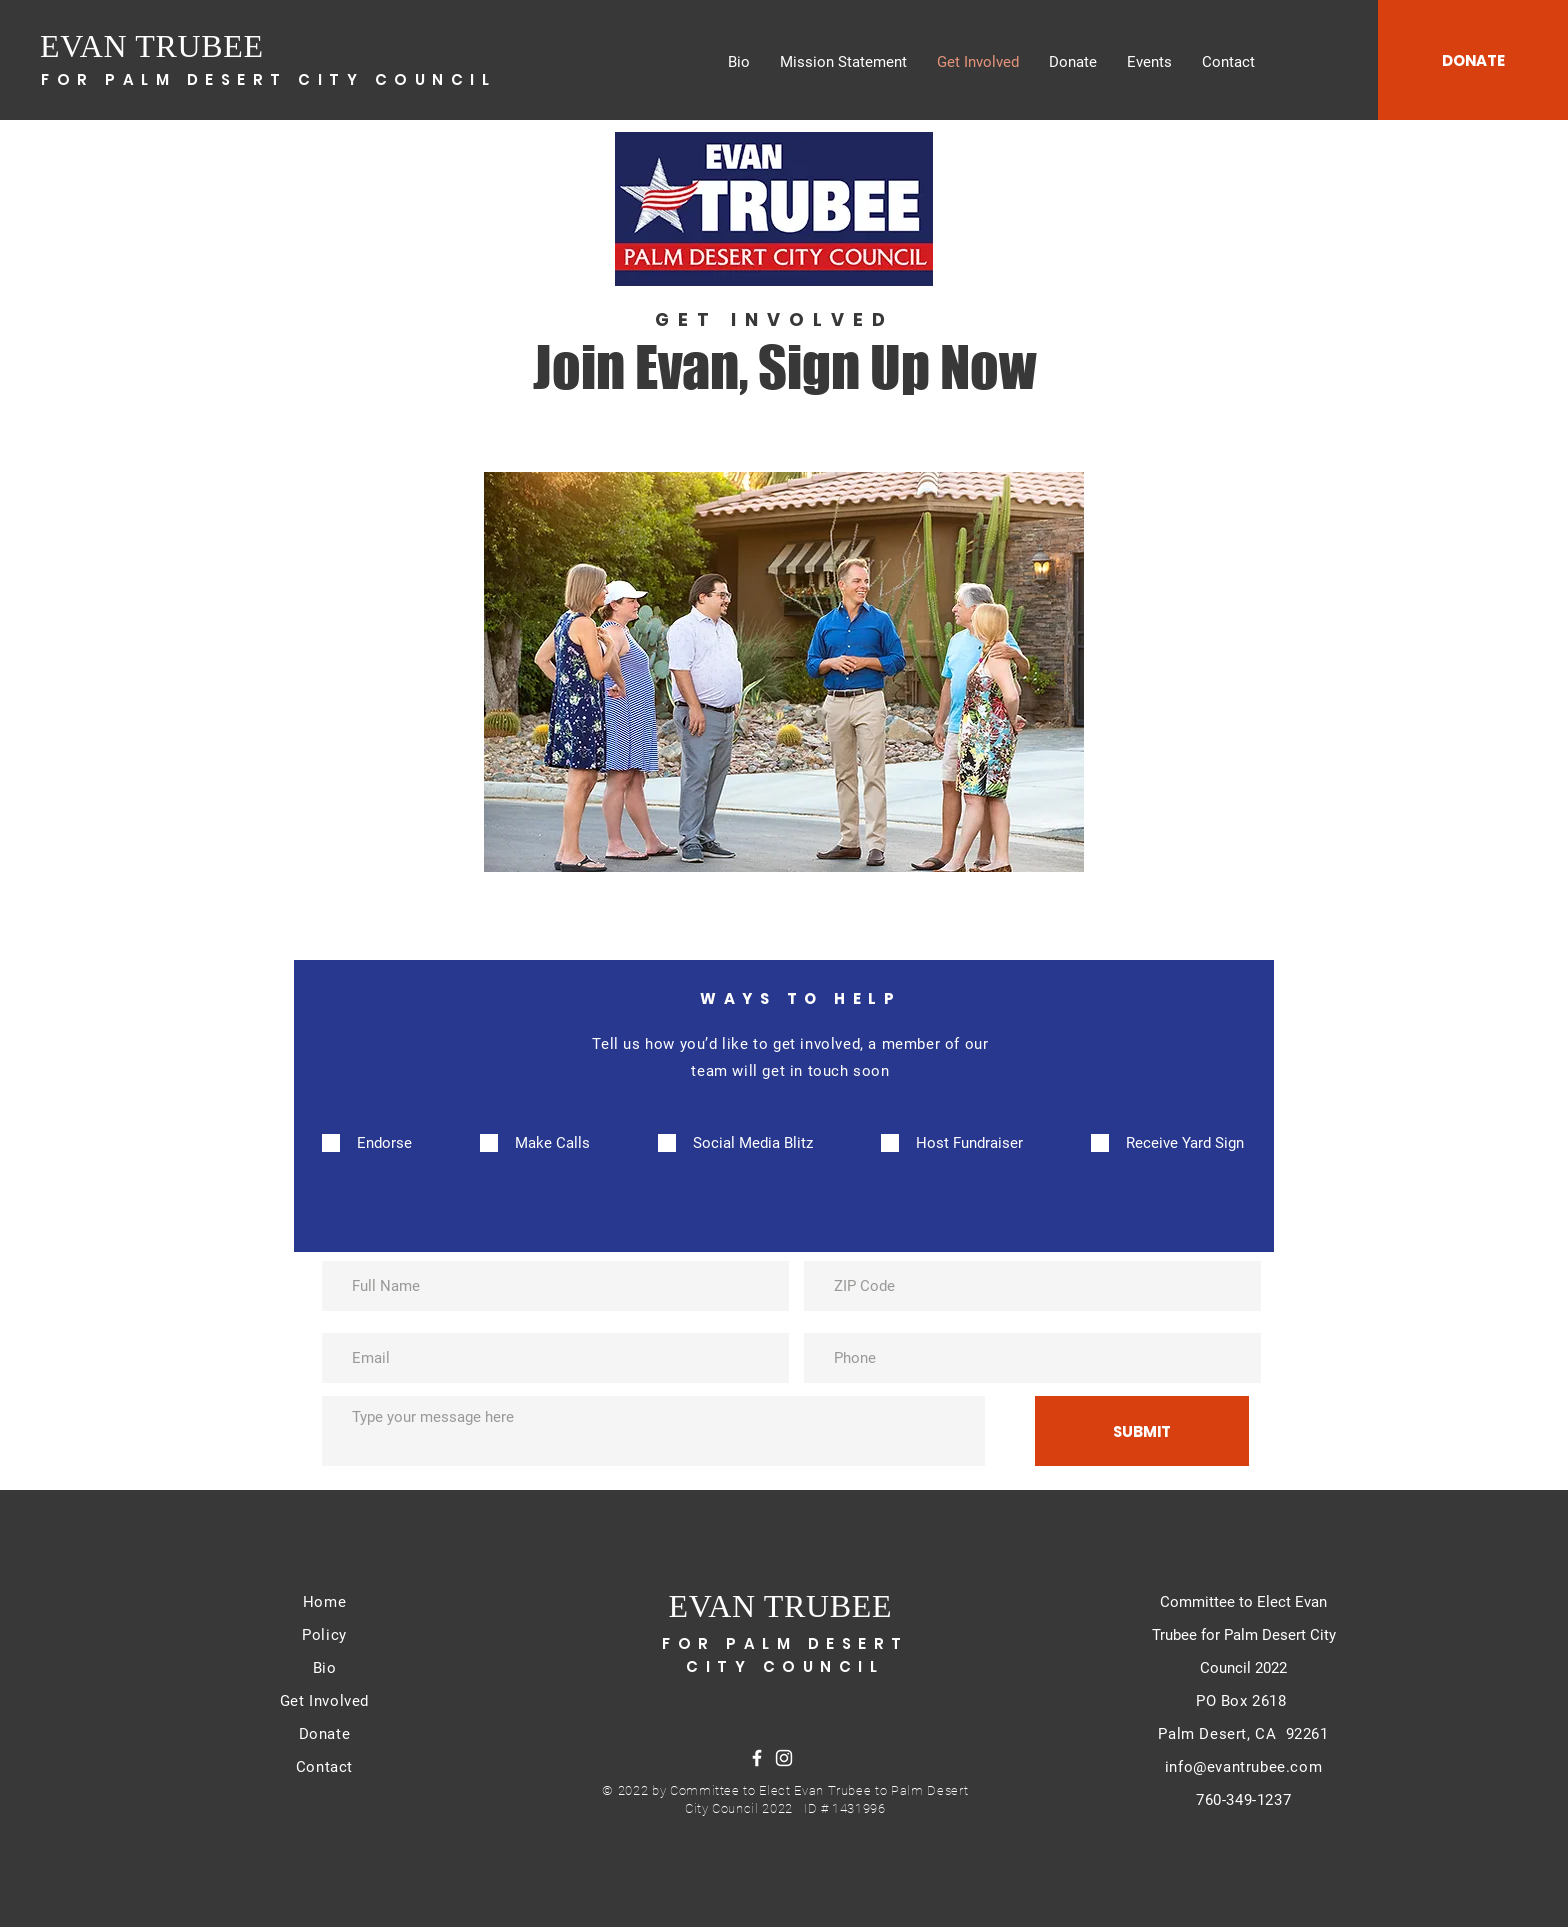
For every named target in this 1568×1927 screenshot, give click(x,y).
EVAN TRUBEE (152, 46)
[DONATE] (1473, 60)
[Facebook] (757, 1758)
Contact (324, 1767)
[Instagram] (784, 1758)
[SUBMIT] (1142, 1431)
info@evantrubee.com (1243, 1767)
